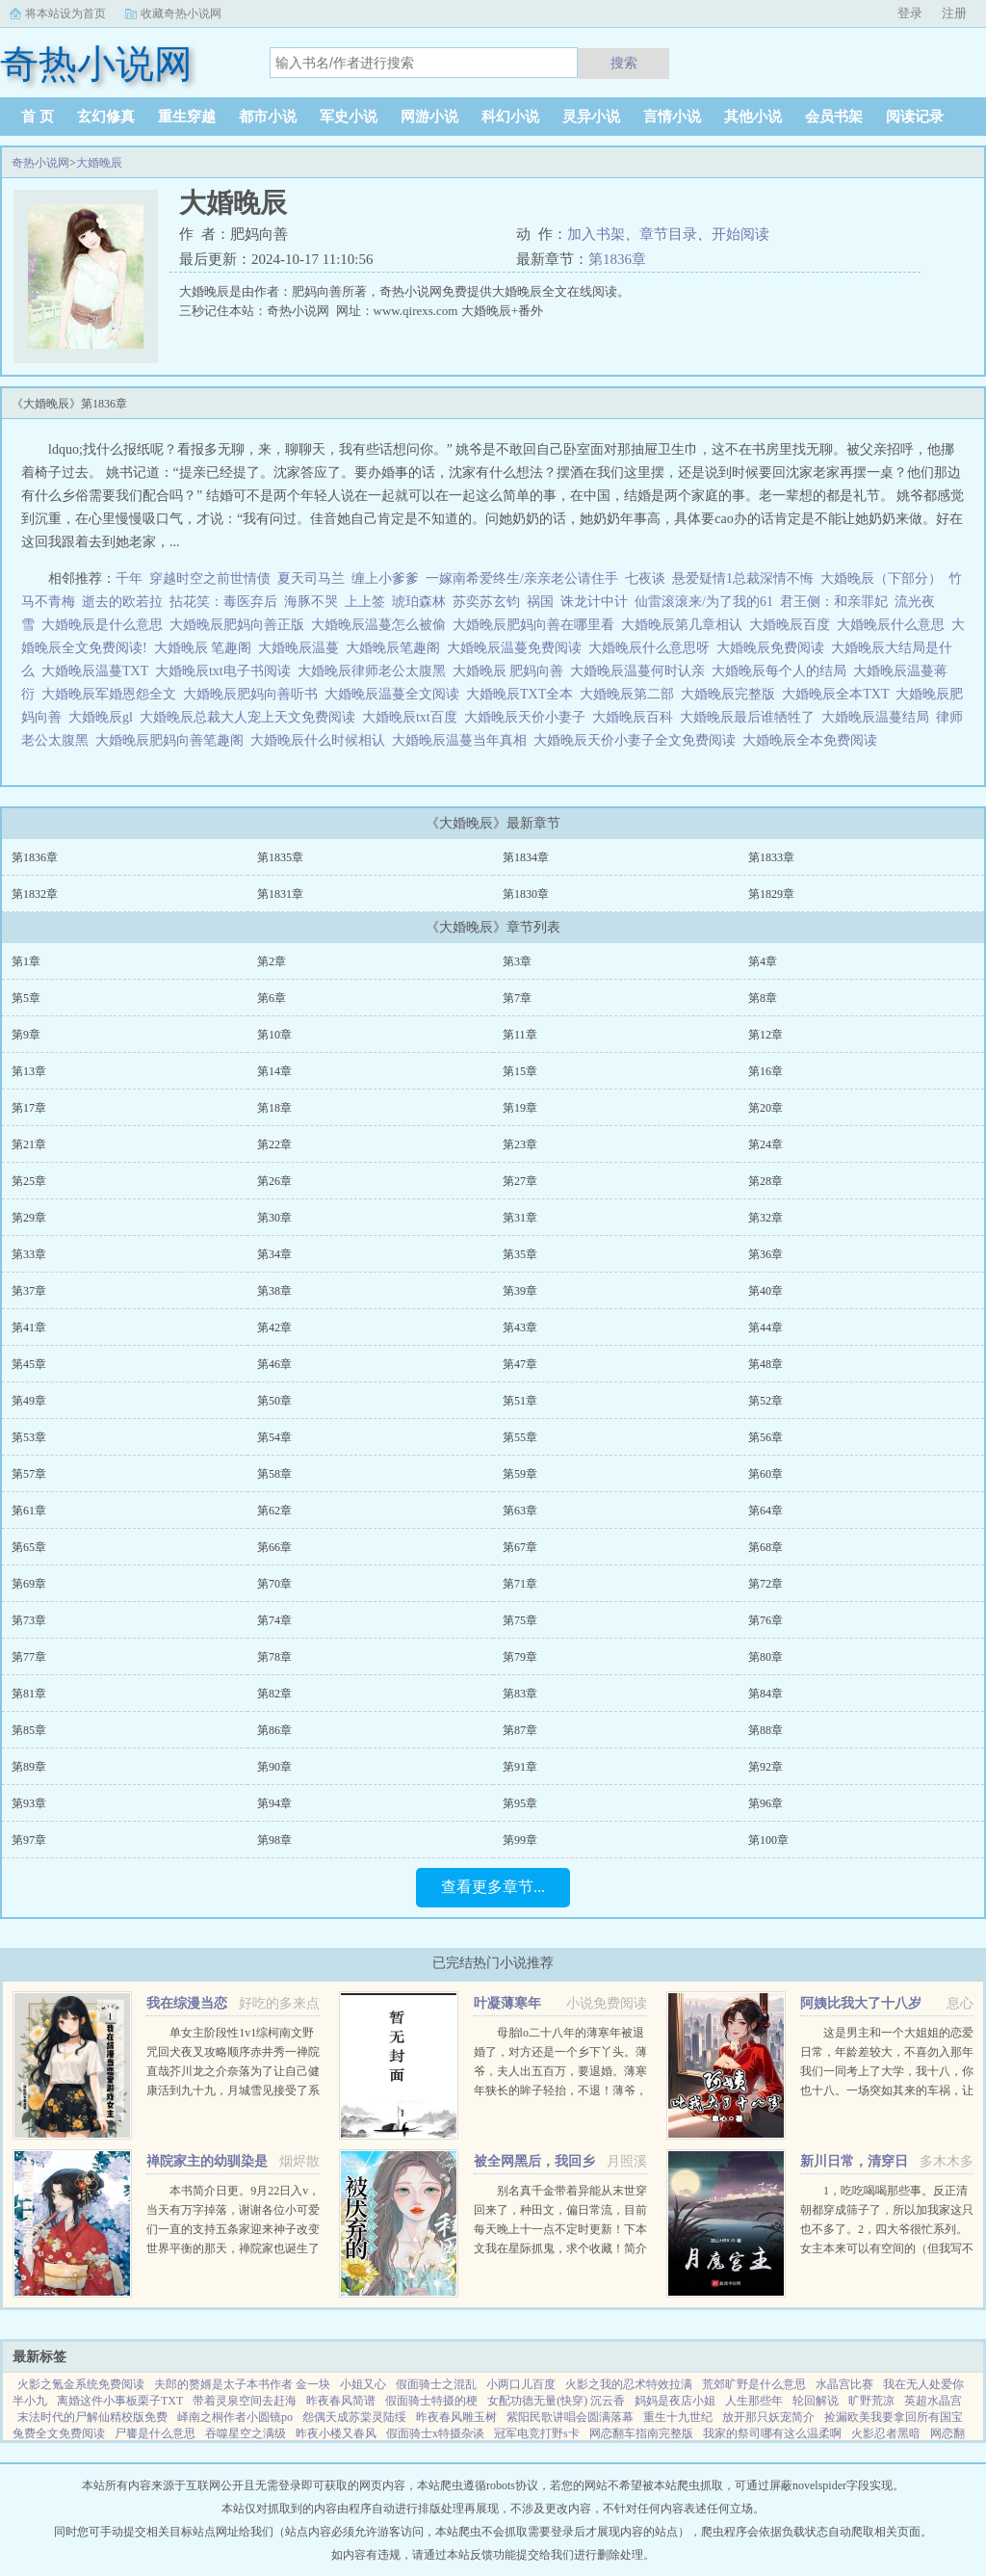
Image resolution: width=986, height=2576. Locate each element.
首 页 (37, 116)
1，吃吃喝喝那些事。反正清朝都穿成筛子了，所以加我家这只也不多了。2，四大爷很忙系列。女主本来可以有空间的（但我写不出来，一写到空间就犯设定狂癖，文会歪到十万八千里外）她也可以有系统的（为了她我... (886, 2248)
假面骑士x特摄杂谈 (435, 2433)
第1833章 (771, 857)
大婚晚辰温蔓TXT (98, 671)
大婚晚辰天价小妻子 (528, 717)
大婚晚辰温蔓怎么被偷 (382, 625)
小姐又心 (363, 2384)
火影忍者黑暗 (886, 2433)
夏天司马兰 (311, 578)
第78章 (274, 1657)
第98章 (274, 1840)
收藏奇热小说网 (181, 13)
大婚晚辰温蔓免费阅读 (517, 648)
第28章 (765, 1181)
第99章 (520, 1840)
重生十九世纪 (678, 2417)
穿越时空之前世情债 (210, 578)
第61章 (29, 1510)
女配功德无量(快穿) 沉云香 (556, 2400)
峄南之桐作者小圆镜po (235, 2417)
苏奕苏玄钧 (486, 601)
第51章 (520, 1400)
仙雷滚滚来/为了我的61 (704, 601)
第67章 (520, 1547)
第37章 (29, 1291)
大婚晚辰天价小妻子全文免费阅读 (637, 740)
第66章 (274, 1547)
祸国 (540, 601)
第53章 (29, 1437)
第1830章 (526, 894)
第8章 (762, 998)
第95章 (520, 1803)
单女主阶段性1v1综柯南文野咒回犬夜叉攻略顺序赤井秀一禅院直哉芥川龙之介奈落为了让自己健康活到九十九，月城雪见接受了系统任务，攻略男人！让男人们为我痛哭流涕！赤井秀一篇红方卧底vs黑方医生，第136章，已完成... (233, 2090)
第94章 (274, 1803)
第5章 (26, 998)
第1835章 (280, 857)
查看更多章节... (493, 1887)
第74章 (274, 1620)
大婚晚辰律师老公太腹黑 (375, 671)
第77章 (29, 1657)
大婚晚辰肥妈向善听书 (253, 694)
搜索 (623, 62)
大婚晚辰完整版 (731, 694)
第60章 (765, 1474)
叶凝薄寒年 (507, 2003)
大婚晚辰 (99, 163)
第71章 (520, 1583)
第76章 (765, 1620)
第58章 (274, 1474)
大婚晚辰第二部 (630, 694)
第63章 (520, 1510)
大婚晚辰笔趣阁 (396, 648)
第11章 (520, 1034)
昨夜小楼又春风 (336, 2433)
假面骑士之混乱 (436, 2384)
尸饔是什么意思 (155, 2433)
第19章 (520, 1108)
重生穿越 (187, 116)
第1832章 (35, 894)
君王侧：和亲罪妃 (834, 601)
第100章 (768, 1840)
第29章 (29, 1217)
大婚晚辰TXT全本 (523, 694)
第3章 (517, 961)
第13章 (29, 1071)
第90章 (274, 1767)
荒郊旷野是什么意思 (754, 2384)
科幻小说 (510, 116)
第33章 (29, 1254)
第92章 (765, 1767)
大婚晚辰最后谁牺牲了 (750, 717)
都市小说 (268, 116)
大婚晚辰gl (104, 717)
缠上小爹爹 (385, 578)
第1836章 (617, 259)
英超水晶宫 (933, 2400)
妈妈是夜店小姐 (675, 2400)
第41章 (29, 1327)
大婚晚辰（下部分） (881, 578)
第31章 (520, 1217)
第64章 (765, 1510)
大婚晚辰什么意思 (894, 625)
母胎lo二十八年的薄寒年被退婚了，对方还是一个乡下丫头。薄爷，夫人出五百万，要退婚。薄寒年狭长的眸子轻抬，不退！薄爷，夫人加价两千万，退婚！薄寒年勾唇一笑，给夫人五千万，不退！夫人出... (560, 2090)
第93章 (29, 1803)
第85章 (29, 1730)
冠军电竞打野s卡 (537, 2433)
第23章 (520, 1144)
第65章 (29, 1547)
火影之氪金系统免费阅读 (80, 2384)
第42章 (274, 1327)
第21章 (29, 1144)
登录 (909, 13)
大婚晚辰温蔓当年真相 (462, 740)
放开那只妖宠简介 (768, 2417)
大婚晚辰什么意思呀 (652, 648)
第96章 (765, 1803)
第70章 (274, 1583)
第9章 (26, 1034)
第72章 (765, 1583)
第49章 (29, 1400)
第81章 (29, 1693)
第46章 (274, 1364)
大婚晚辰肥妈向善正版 (240, 625)
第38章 (274, 1291)
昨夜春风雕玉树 (456, 2417)
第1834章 (526, 857)
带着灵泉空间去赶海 (245, 2400)
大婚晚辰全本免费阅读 (813, 740)
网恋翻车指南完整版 (641, 2433)
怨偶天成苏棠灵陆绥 (354, 2417)
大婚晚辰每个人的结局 (782, 671)
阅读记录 (915, 116)
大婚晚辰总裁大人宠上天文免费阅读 (251, 717)
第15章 (520, 1071)
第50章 (274, 1400)
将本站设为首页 (65, 13)
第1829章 (771, 894)
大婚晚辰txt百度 (413, 717)
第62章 (274, 1510)
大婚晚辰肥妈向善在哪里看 (537, 625)
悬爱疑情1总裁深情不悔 (743, 578)
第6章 (271, 998)
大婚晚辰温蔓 (302, 648)
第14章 (274, 1071)
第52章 (765, 1400)
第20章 (765, 1108)
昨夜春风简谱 (341, 2400)
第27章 (520, 1181)
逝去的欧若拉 (122, 601)
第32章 (765, 1217)
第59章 (520, 1474)
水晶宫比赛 (844, 2384)
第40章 (765, 1291)
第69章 (29, 1583)
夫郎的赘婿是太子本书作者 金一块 (242, 2384)
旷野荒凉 (871, 2400)
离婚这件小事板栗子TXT (120, 2400)
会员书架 (834, 116)
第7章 (517, 998)
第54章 (274, 1437)
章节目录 (668, 234)
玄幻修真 (106, 116)
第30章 (274, 1217)
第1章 (26, 961)
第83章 (520, 1693)
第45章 (29, 1364)
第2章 (271, 961)
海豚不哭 (311, 601)
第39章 (520, 1291)
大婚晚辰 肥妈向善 (512, 671)
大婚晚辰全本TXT (838, 694)
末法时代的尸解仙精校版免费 (92, 2417)
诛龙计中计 (594, 601)
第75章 (520, 1620)
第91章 (520, 1767)
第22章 (274, 1144)
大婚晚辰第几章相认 (685, 625)
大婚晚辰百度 (793, 625)
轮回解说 (815, 2400)
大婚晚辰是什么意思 (105, 625)
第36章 (765, 1254)
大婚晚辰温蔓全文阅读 (395, 694)
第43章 (520, 1327)
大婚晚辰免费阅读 (773, 648)
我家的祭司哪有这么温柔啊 (772, 2433)
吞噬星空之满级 (245, 2433)
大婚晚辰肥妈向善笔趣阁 (172, 740)
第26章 (274, 1181)
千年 (129, 578)
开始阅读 (740, 234)
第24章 (765, 1144)
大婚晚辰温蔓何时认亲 (641, 671)
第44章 (765, 1327)
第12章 (765, 1034)
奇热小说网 (40, 163)
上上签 (365, 601)
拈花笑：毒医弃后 (223, 601)
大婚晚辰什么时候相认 (321, 740)
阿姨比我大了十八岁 (860, 2003)
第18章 (274, 1108)
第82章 (274, 1693)
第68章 (765, 1547)
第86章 (274, 1730)
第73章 (29, 1620)
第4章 (762, 961)
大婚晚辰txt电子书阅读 (226, 671)
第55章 (520, 1437)
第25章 (29, 1181)
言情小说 (672, 116)
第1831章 (280, 894)
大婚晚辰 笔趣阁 (206, 648)
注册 (954, 13)
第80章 (765, 1657)
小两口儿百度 (521, 2384)
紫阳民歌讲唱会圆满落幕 (570, 2417)
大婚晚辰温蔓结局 (878, 717)
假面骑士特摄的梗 (431, 2400)
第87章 (520, 1730)
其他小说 (753, 116)
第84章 (765, 1693)
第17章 (29, 1108)
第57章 (29, 1474)
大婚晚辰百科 (636, 717)
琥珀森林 (419, 601)
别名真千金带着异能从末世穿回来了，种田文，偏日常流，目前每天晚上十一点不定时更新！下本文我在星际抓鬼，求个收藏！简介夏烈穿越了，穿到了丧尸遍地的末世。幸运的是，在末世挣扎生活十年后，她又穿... (560, 2248)
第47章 (520, 1364)
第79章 (520, 1657)
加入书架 (596, 234)
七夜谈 (645, 578)
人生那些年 (754, 2400)
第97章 (29, 1840)
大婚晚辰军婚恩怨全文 (112, 694)
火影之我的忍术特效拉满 (628, 2384)
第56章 (765, 1437)
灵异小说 (591, 116)
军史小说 (348, 116)
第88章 (765, 1730)
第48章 (765, 1364)
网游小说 (429, 116)
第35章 (520, 1254)
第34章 (274, 1254)
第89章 (29, 1767)
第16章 (765, 1071)
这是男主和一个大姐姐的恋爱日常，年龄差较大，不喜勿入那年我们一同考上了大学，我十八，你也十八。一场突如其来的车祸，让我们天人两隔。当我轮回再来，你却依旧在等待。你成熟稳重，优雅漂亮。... (886, 2090)
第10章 (274, 1034)
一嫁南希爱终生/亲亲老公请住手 (522, 578)
